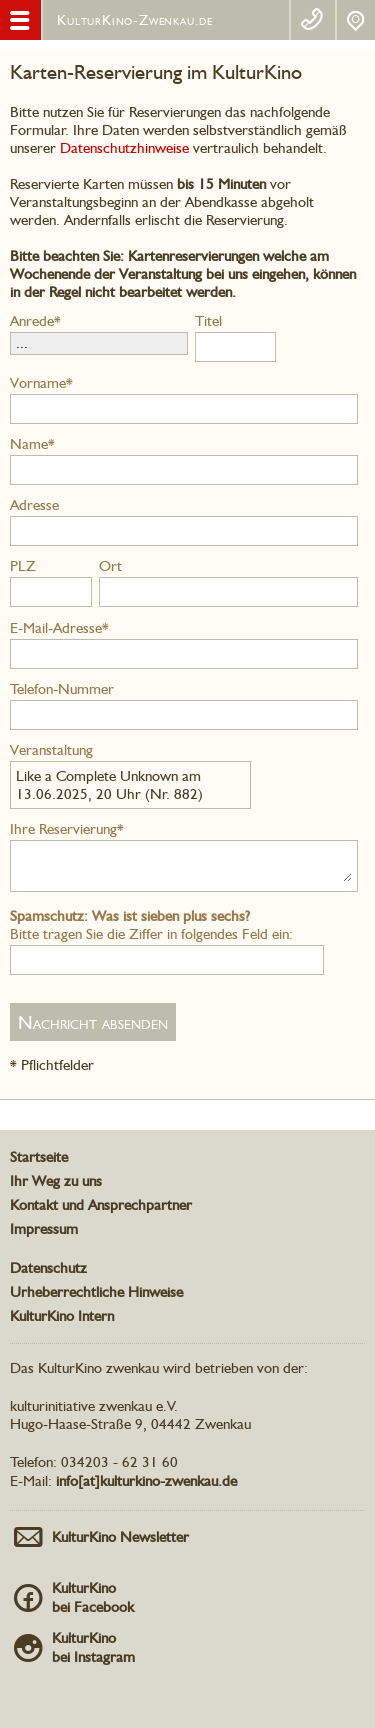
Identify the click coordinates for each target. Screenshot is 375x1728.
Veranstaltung (51, 750)
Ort (110, 566)
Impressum (44, 1229)
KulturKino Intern (62, 1316)
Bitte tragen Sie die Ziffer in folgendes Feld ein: (151, 925)
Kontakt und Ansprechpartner (101, 1205)
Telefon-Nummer (62, 689)
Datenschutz (48, 1268)
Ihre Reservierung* (67, 829)
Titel (208, 321)
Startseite (39, 1157)
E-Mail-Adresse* (59, 628)
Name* (32, 444)
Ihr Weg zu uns (56, 1181)
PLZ (23, 566)
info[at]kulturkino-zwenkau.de (146, 1481)
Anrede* (35, 321)
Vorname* (41, 383)
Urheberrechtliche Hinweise (96, 1292)
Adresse (34, 505)
